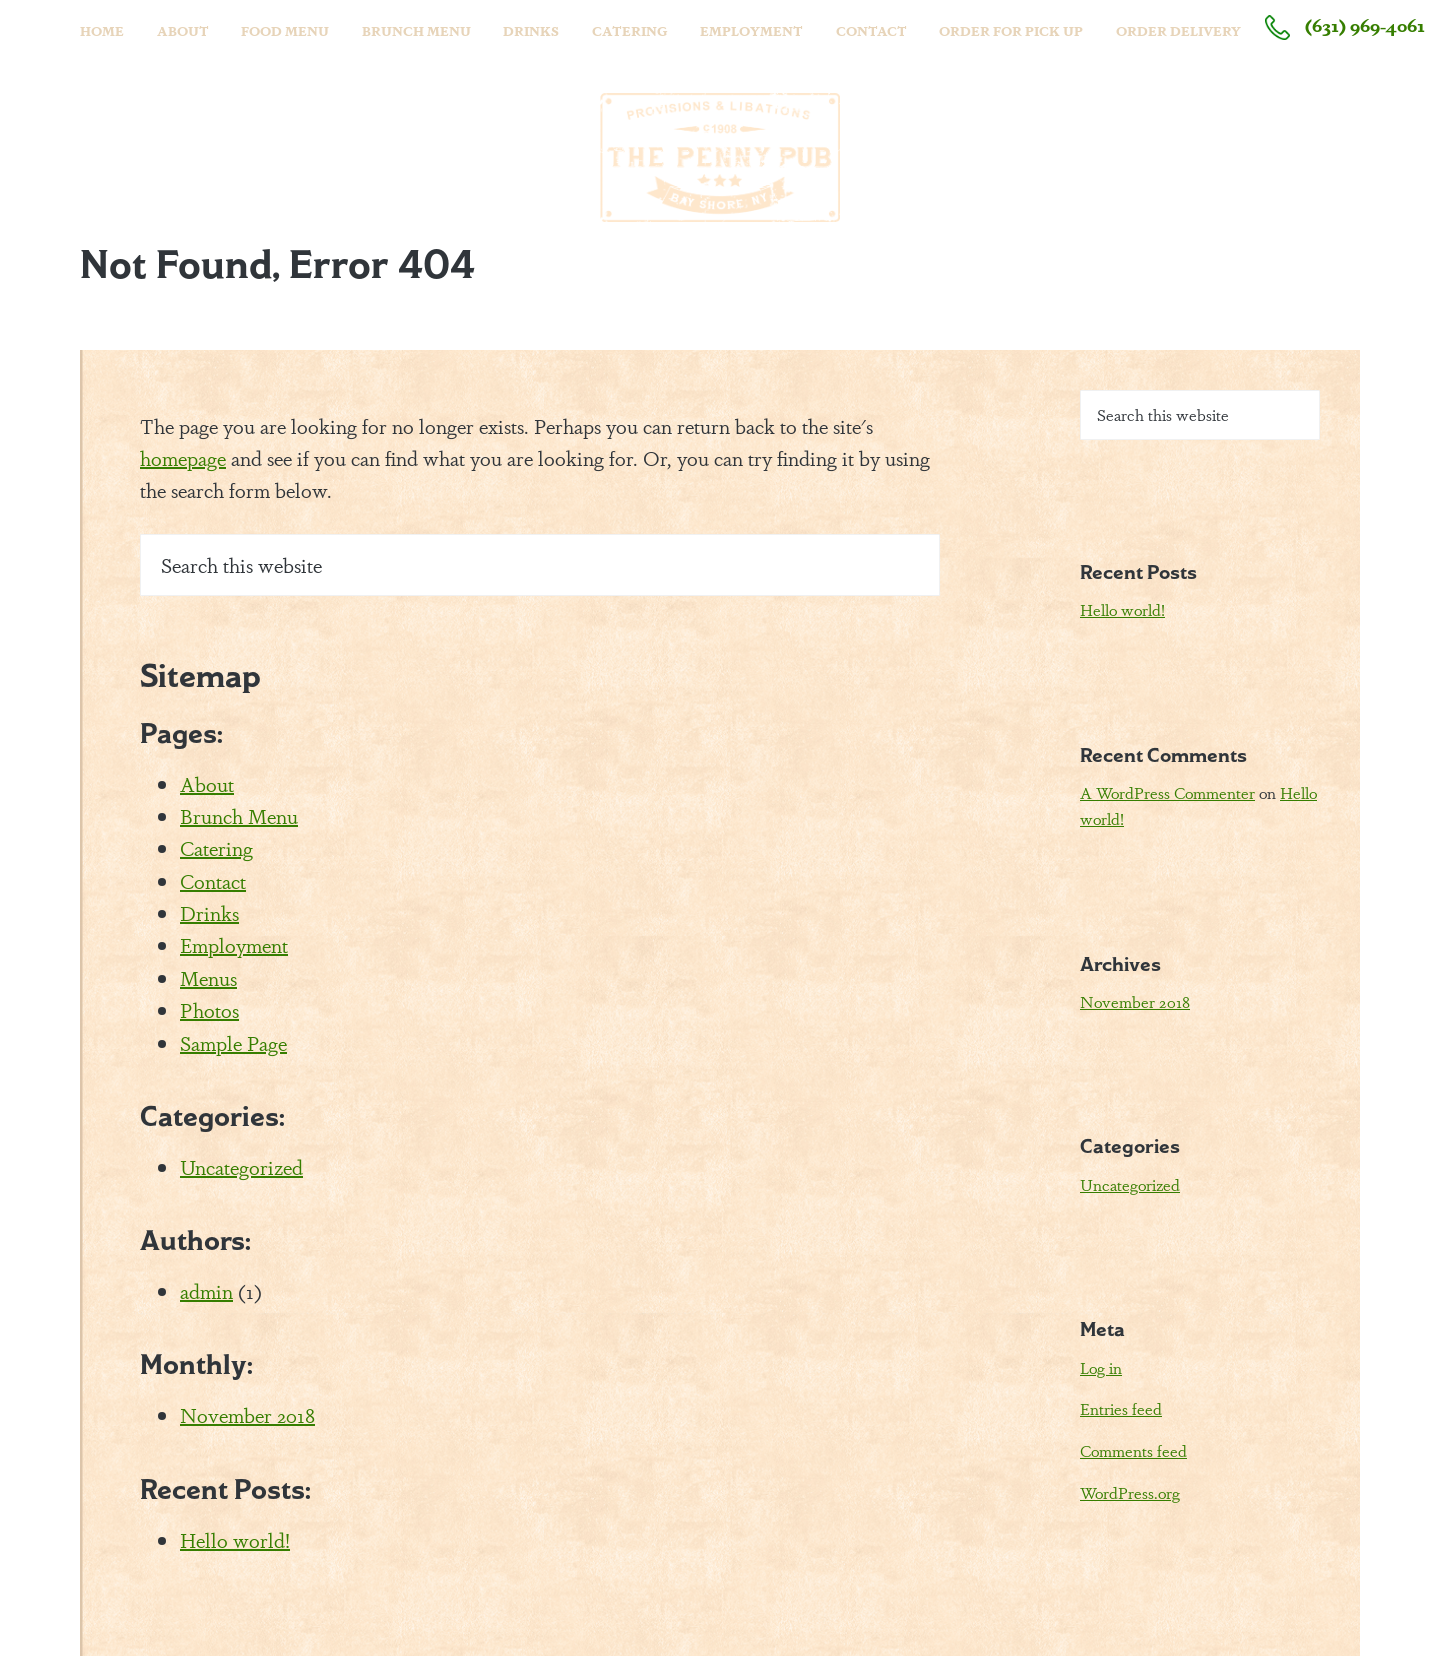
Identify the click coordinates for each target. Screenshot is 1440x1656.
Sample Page (233, 1042)
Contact (213, 880)
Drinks (209, 912)
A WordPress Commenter (1167, 792)
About (207, 783)
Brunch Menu (239, 815)
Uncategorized (241, 1166)
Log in (1101, 1367)
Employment (234, 944)
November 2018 (247, 1414)
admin (206, 1290)
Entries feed (1121, 1408)
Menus (208, 977)
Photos (209, 1009)
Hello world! (235, 1539)
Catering (216, 847)
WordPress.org (1130, 1492)
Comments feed (1133, 1450)
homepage (183, 457)
